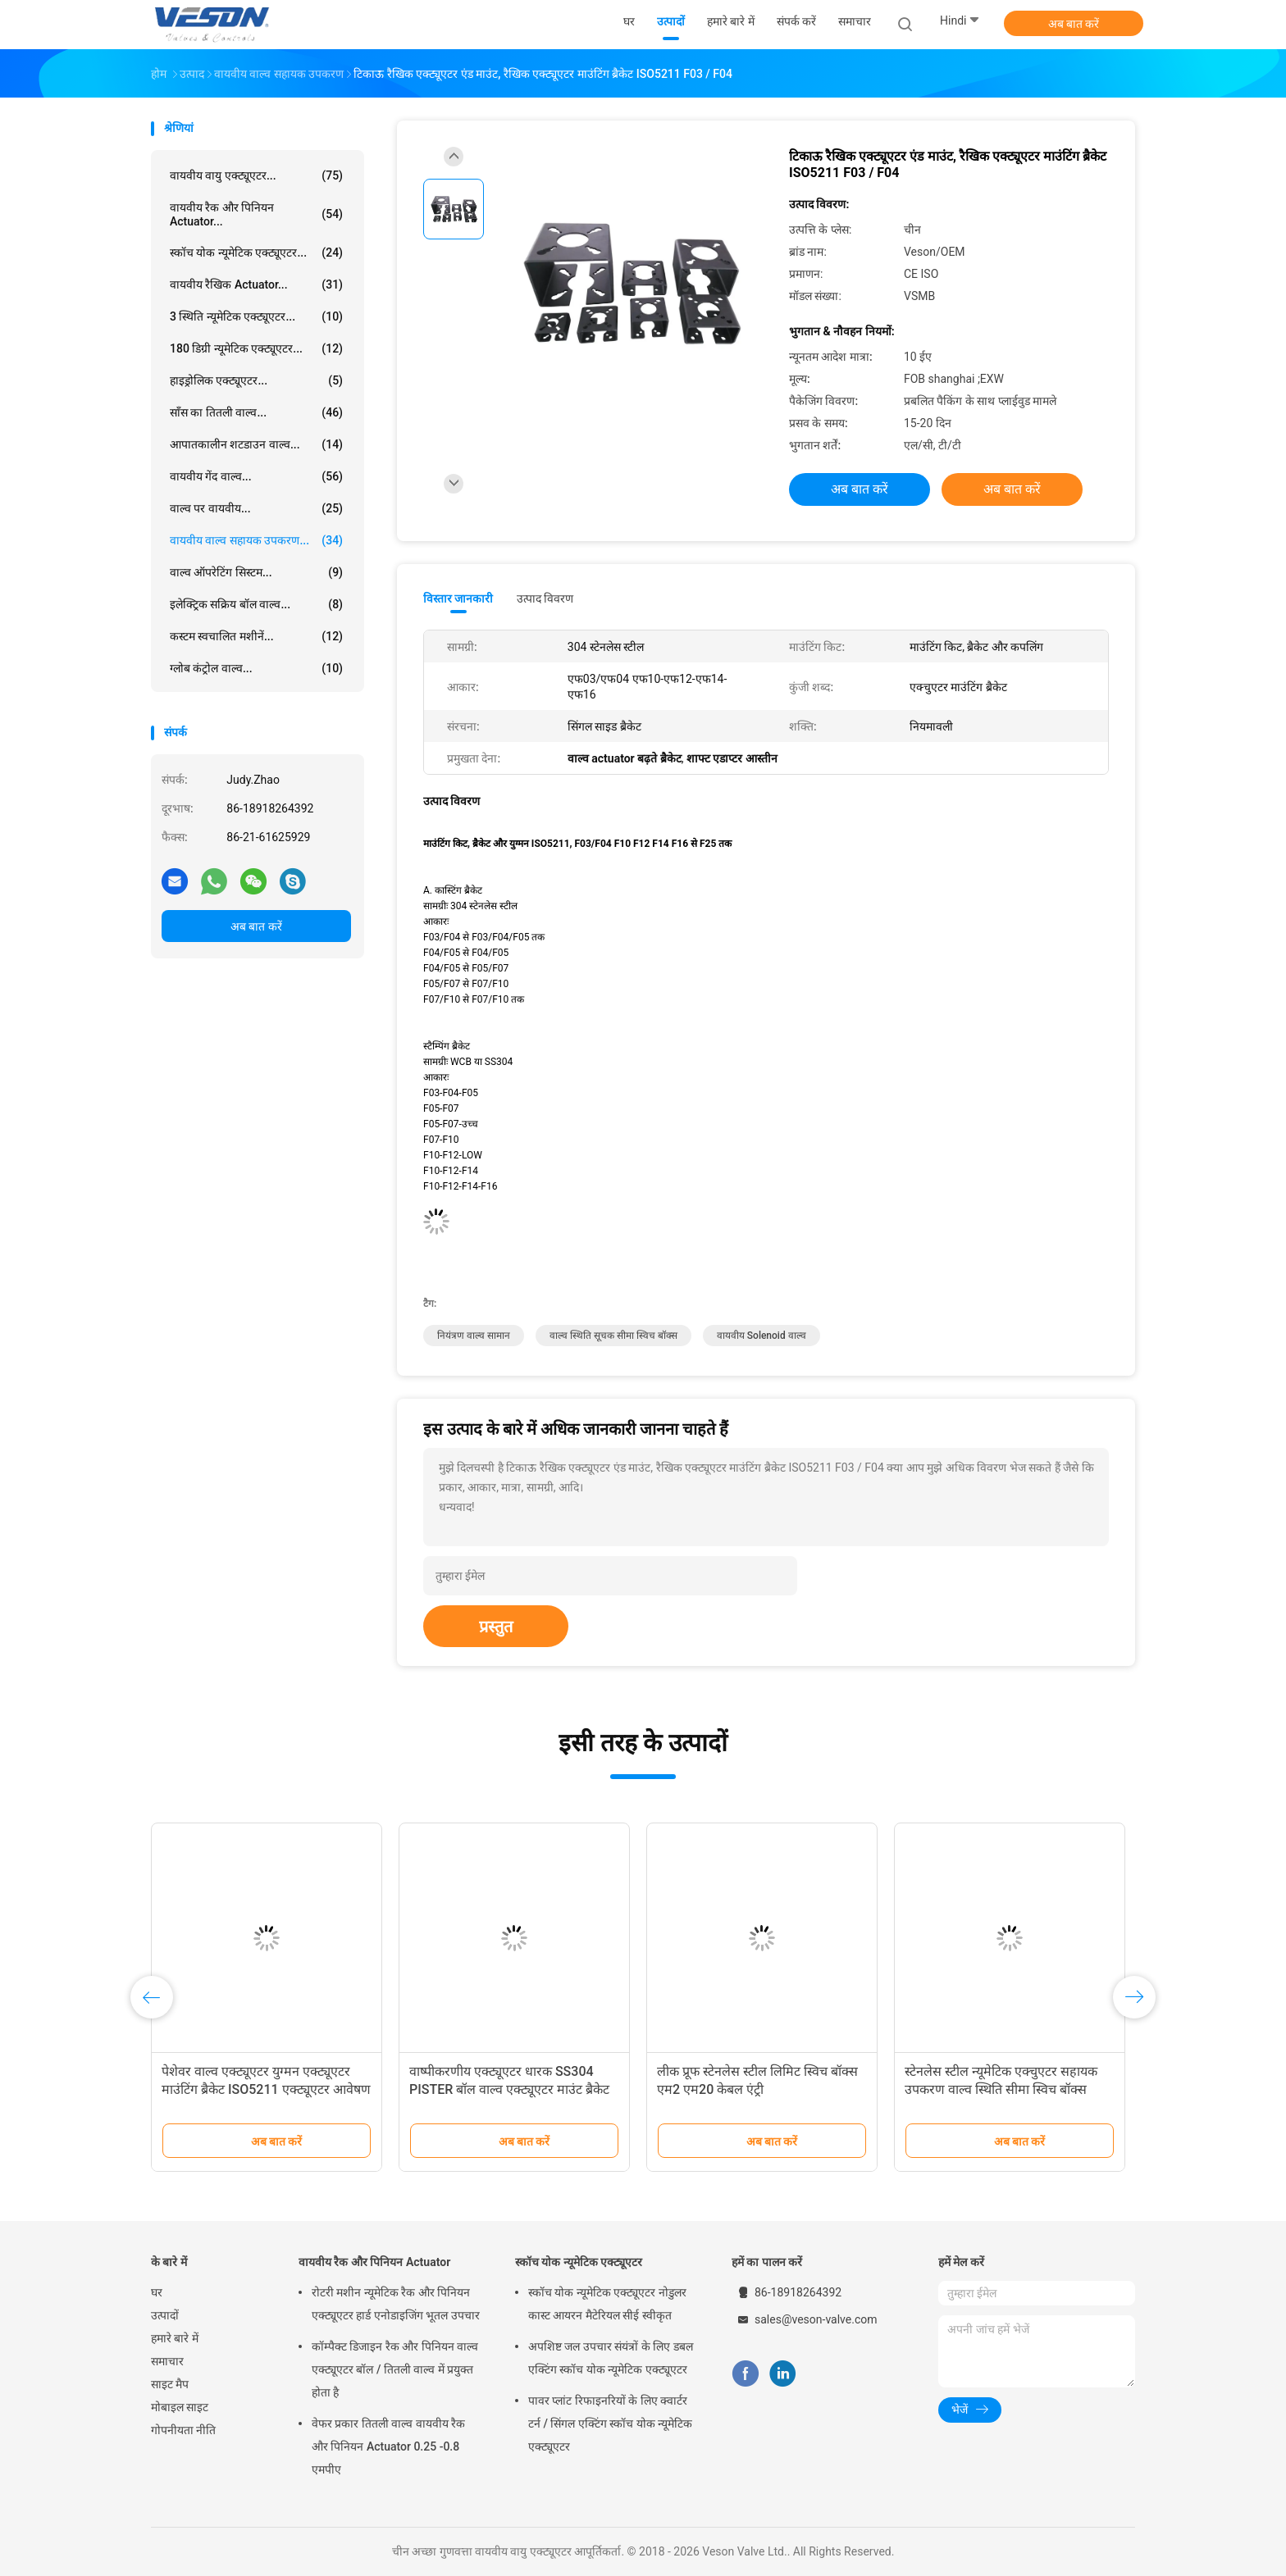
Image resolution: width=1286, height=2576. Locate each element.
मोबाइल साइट (179, 2407)
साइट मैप (170, 2384)
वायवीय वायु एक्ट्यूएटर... (256, 175)
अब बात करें (1074, 23)
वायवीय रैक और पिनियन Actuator (374, 2262)
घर (156, 2292)
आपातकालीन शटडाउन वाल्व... (256, 444)
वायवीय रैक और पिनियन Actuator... (256, 214)
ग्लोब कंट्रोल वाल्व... (256, 668)
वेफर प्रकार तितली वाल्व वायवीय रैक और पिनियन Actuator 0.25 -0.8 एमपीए (388, 2446)
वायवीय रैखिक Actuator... (256, 284)
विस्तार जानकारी (458, 598)
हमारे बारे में (174, 2338)
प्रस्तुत (496, 1626)
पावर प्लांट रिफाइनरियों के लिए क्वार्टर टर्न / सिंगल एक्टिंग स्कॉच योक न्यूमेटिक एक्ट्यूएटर (610, 2423)
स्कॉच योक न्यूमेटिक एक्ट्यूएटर (578, 2262)
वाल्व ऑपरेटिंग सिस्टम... (256, 572)
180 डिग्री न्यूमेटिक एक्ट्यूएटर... (256, 348)
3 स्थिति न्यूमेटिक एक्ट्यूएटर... (256, 316)
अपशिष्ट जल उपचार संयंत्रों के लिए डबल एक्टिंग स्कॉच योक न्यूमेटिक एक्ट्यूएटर (610, 2358)
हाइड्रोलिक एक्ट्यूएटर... (256, 380)
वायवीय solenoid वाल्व (761, 1335)
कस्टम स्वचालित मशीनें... (256, 636)
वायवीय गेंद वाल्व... (256, 476)
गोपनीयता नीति (183, 2430)
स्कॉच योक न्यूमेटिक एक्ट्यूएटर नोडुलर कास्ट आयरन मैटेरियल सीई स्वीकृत (607, 2304)
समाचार (167, 2361)
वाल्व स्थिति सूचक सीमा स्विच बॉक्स (613, 1335)
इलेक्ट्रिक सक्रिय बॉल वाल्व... (256, 604)
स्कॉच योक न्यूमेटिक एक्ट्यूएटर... (256, 252)
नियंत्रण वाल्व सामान (473, 1335)
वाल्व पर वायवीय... (256, 508)
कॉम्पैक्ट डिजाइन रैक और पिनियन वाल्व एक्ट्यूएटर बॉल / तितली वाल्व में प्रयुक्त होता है (395, 2369)
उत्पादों (165, 2315)
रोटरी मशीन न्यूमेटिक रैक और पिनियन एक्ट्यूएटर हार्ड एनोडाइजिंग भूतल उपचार (396, 2304)
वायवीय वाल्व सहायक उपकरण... (256, 540)
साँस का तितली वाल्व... (256, 412)
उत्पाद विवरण (545, 598)
